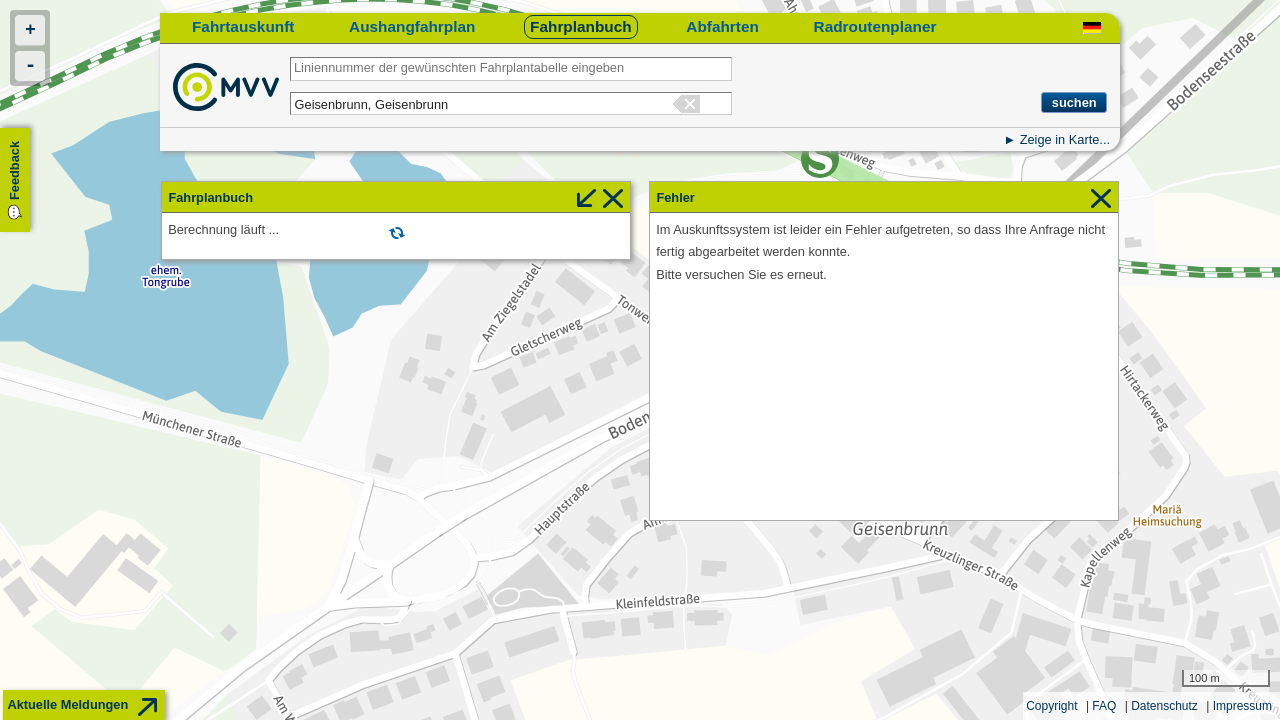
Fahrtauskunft (243, 26)
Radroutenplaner (875, 26)
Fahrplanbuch (581, 26)
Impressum (1242, 706)
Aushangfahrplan (412, 26)
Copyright (1051, 706)
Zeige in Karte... (1065, 139)
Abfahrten (722, 26)
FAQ (1104, 706)
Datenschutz (1164, 706)
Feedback (14, 170)
